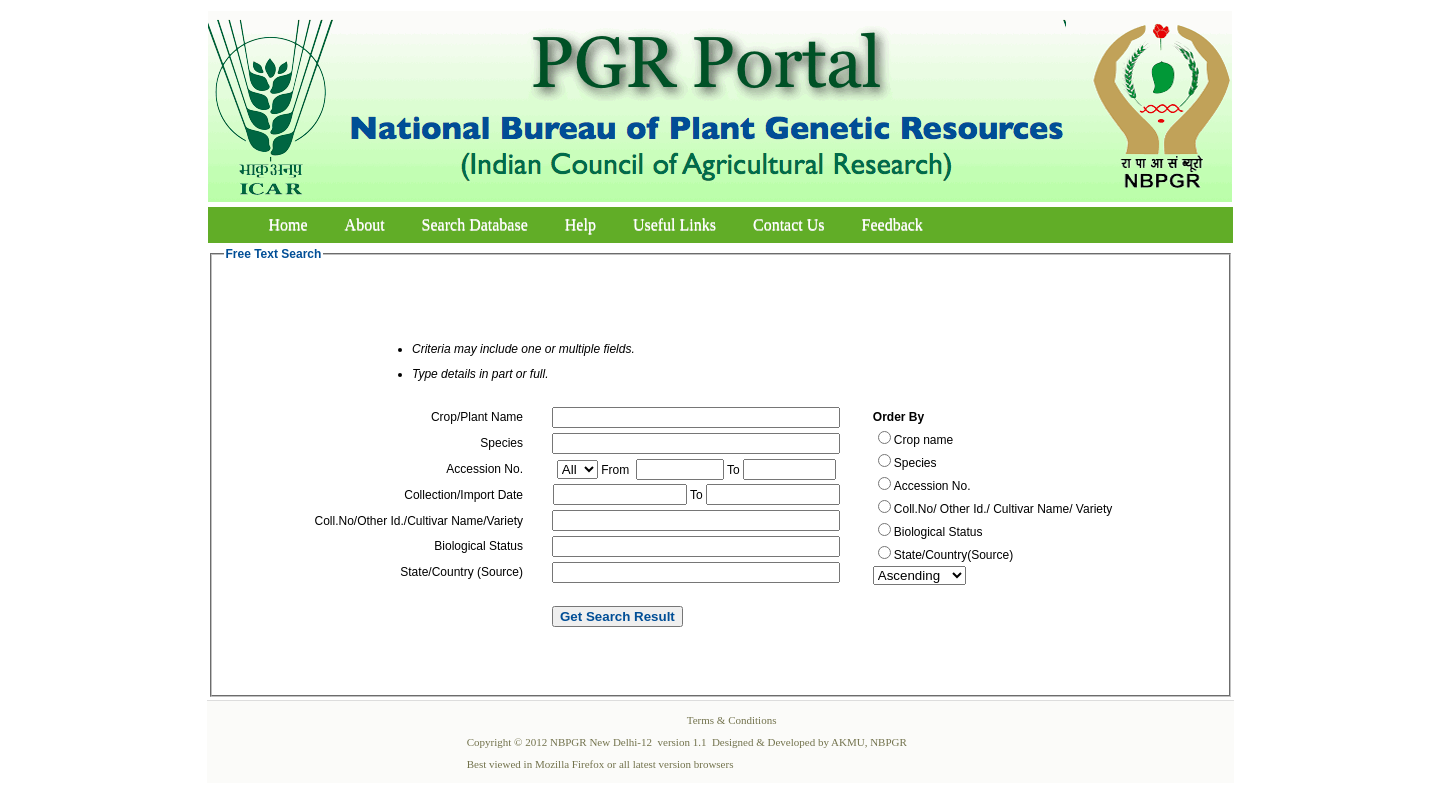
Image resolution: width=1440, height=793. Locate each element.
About (365, 224)
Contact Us (789, 224)
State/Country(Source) (953, 555)
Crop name (923, 440)
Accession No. (932, 486)
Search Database (475, 224)
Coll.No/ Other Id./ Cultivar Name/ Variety (1003, 509)
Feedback (892, 224)
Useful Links (674, 224)
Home (288, 224)
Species (915, 463)
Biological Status (938, 532)
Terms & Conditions (732, 720)
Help (580, 224)
